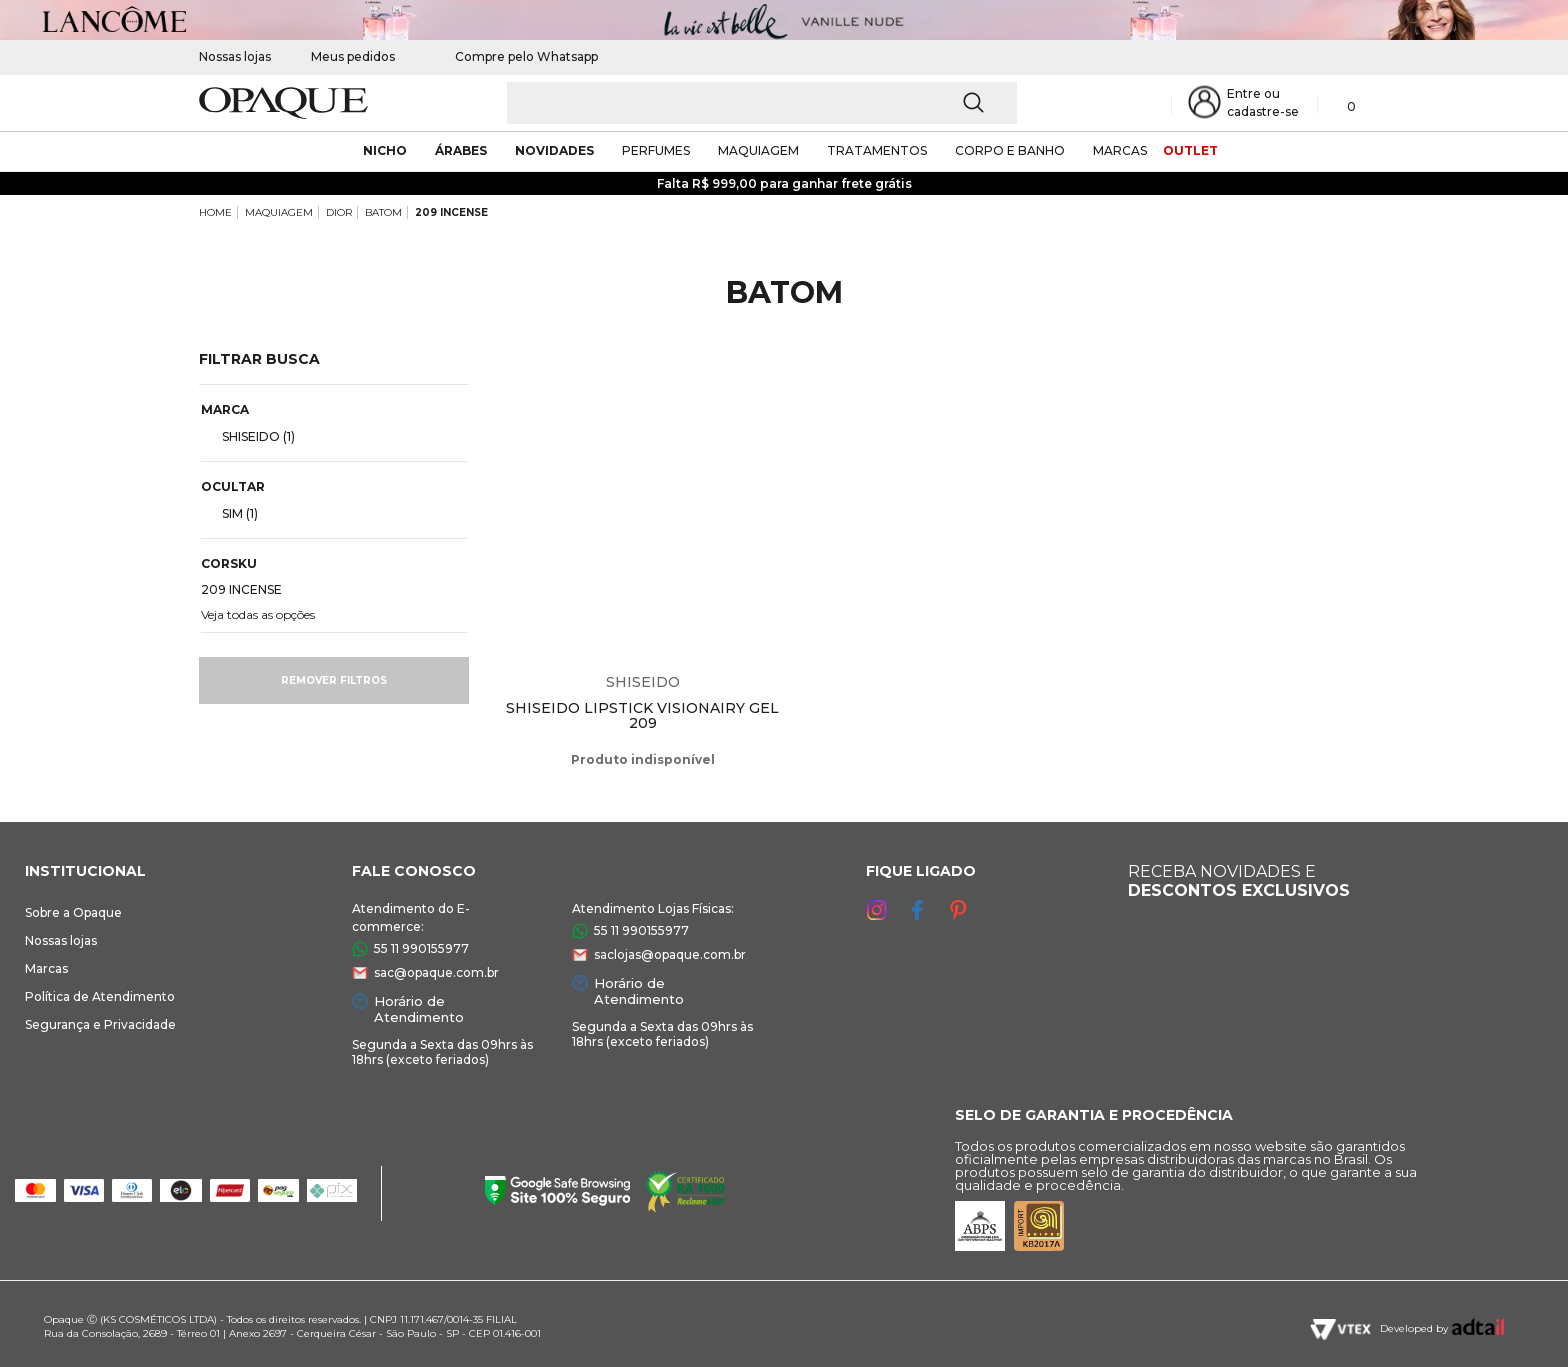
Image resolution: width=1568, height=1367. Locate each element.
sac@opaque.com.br (436, 972)
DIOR (339, 212)
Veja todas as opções (258, 614)
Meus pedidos (353, 56)
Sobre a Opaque (73, 912)
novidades (554, 150)
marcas (1120, 150)
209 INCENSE (451, 212)
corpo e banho (1010, 150)
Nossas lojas (235, 56)
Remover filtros (334, 680)
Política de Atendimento (100, 996)
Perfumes (656, 150)
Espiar (769, 380)
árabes (461, 150)
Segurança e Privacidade (100, 1024)
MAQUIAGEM (279, 212)
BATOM (383, 212)
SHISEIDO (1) (250, 436)
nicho (385, 150)
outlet (1190, 150)
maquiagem (758, 150)
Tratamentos (877, 150)
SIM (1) (232, 513)
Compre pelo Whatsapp (516, 56)
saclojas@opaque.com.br (670, 954)
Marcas (46, 968)
